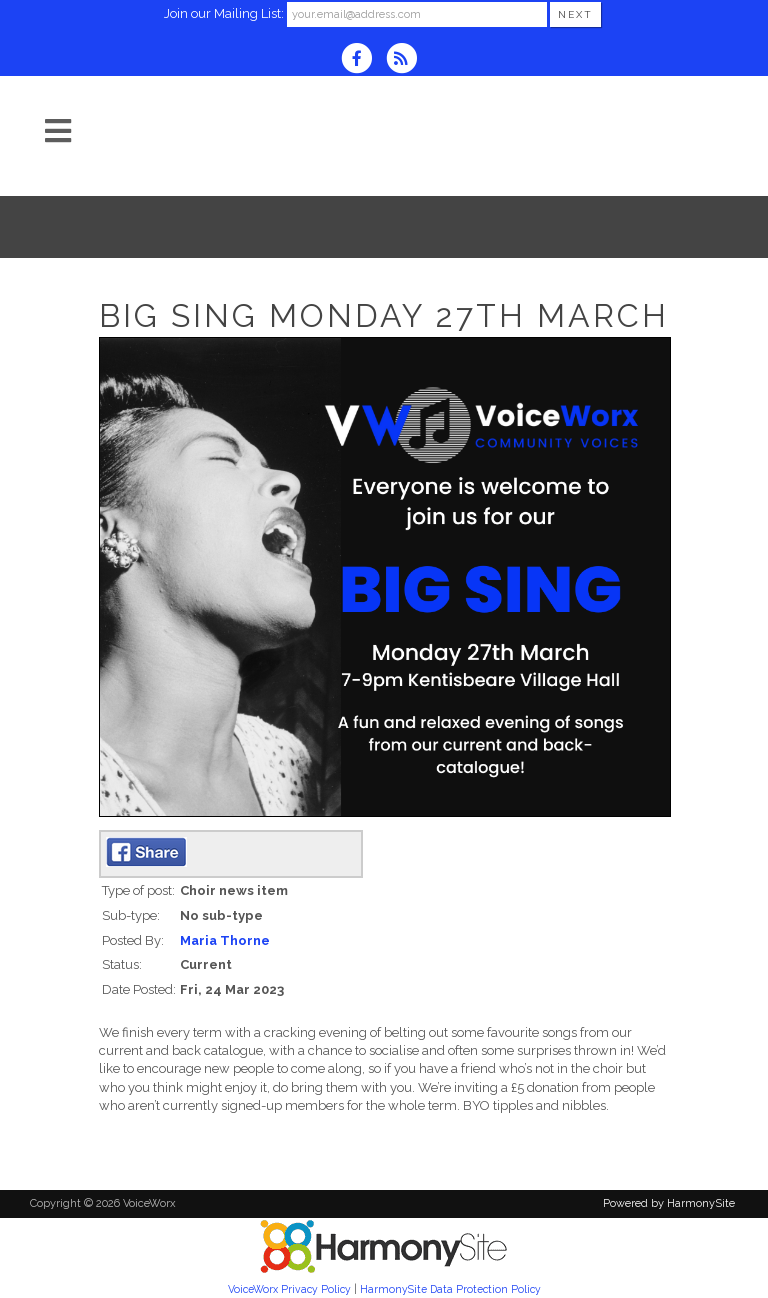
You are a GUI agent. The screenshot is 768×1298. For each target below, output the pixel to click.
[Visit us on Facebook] (363, 60)
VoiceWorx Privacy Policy (289, 1289)
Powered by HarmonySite (669, 1203)
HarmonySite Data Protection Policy (450, 1289)
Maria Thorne (225, 940)
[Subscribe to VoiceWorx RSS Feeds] (406, 60)
